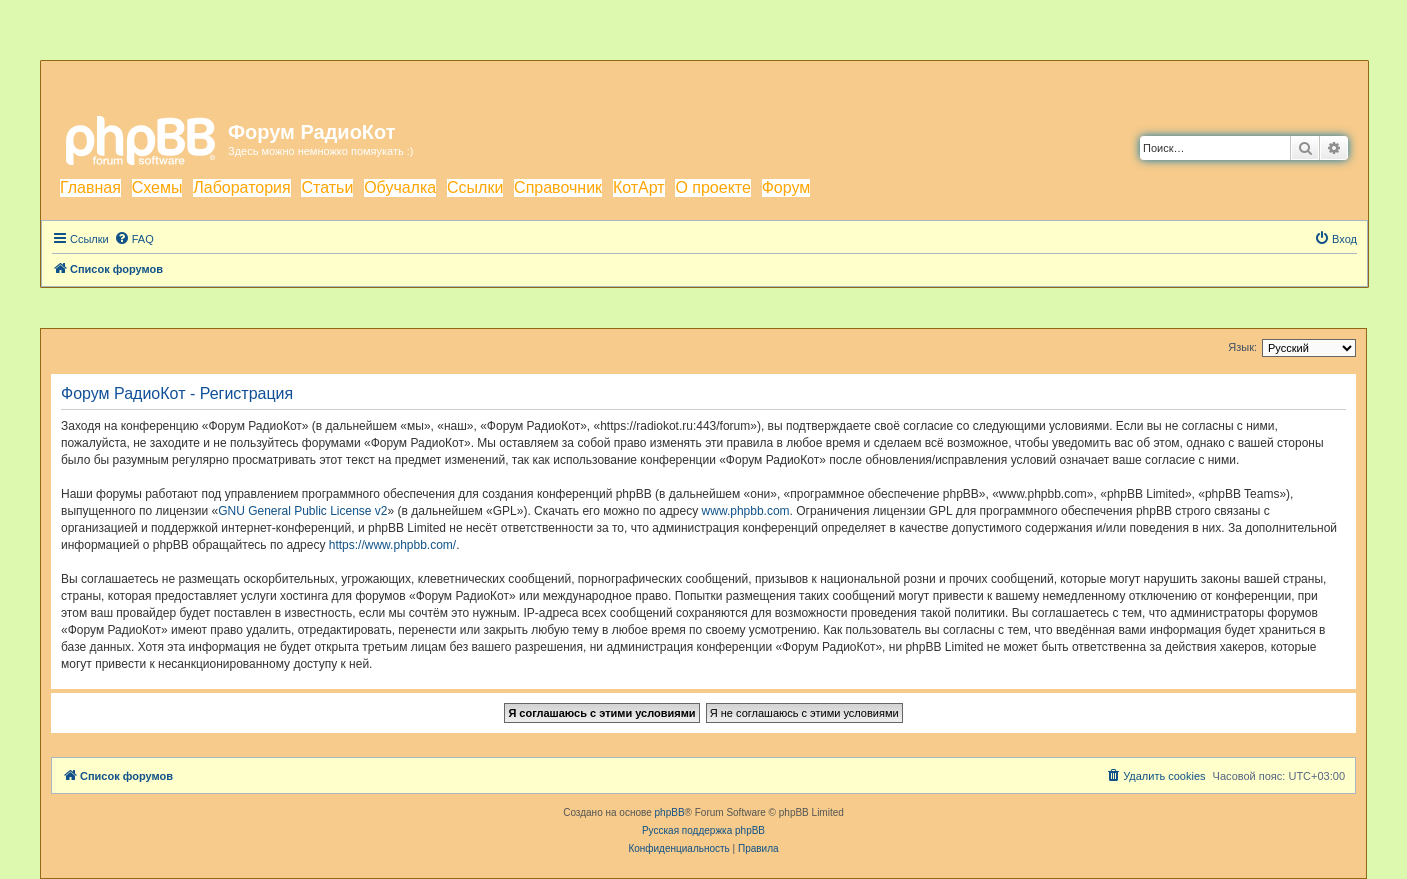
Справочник (558, 187)
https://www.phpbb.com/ (392, 545)
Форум (786, 187)
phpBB (670, 812)
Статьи (327, 187)
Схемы (157, 187)
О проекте (712, 187)
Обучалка (400, 187)
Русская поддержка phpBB (703, 830)
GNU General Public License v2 (302, 511)
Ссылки (475, 187)
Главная (90, 187)
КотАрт (639, 187)
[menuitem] (134, 239)
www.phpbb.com (746, 511)
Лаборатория (241, 187)
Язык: (1242, 347)
